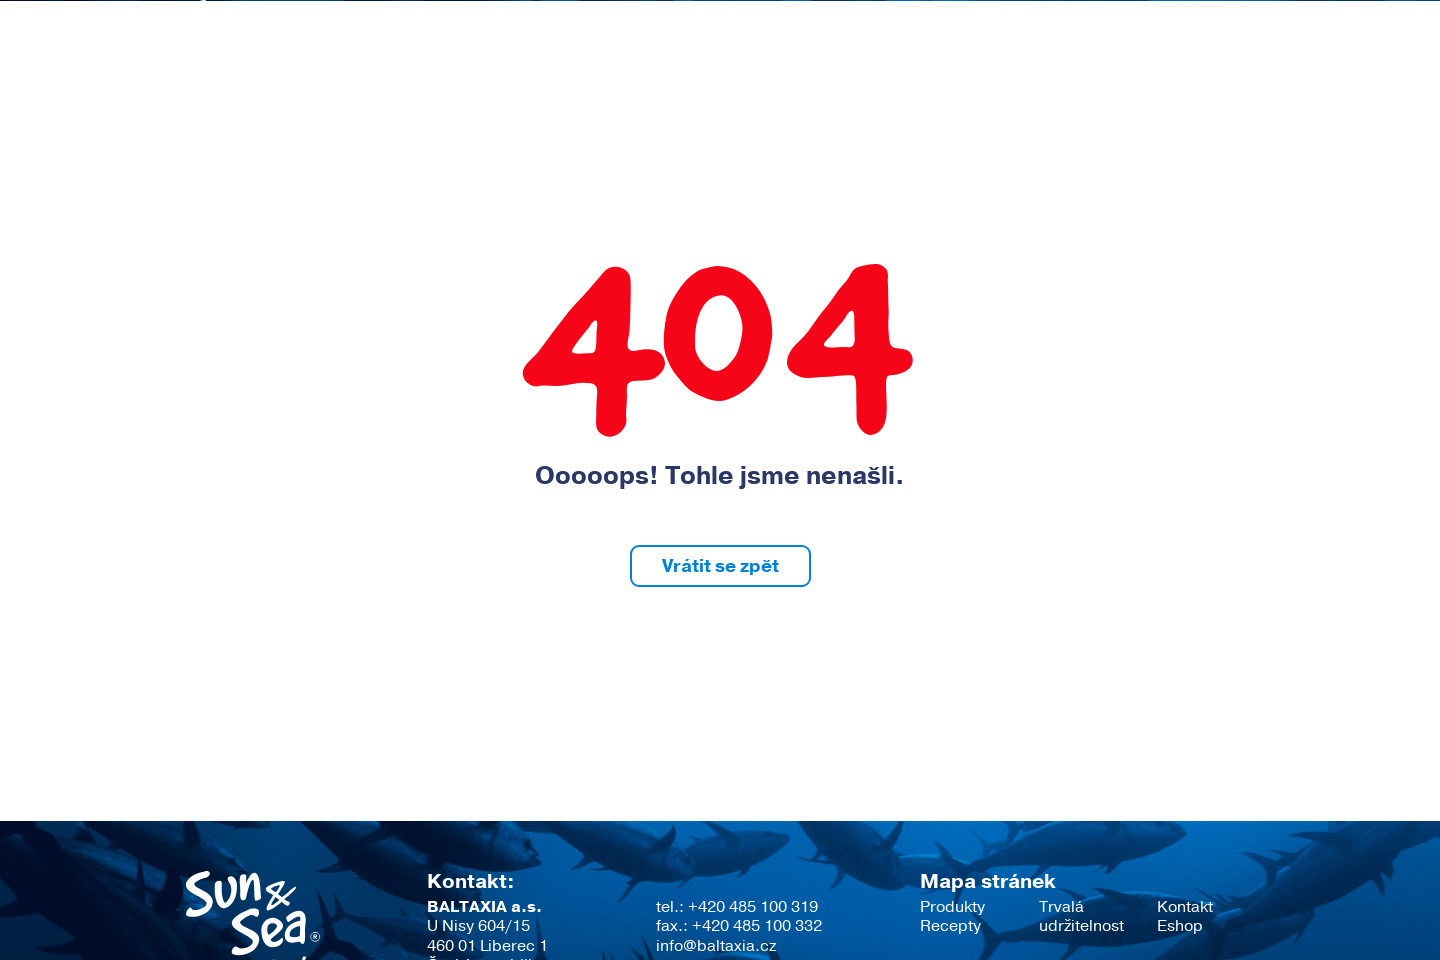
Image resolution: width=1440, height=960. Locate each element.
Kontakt (1112, 85)
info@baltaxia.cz (716, 946)
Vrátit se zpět (720, 566)
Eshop (1225, 85)
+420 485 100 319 (753, 907)
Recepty (750, 85)
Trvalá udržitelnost (932, 85)
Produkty (619, 85)
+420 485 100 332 (757, 926)
